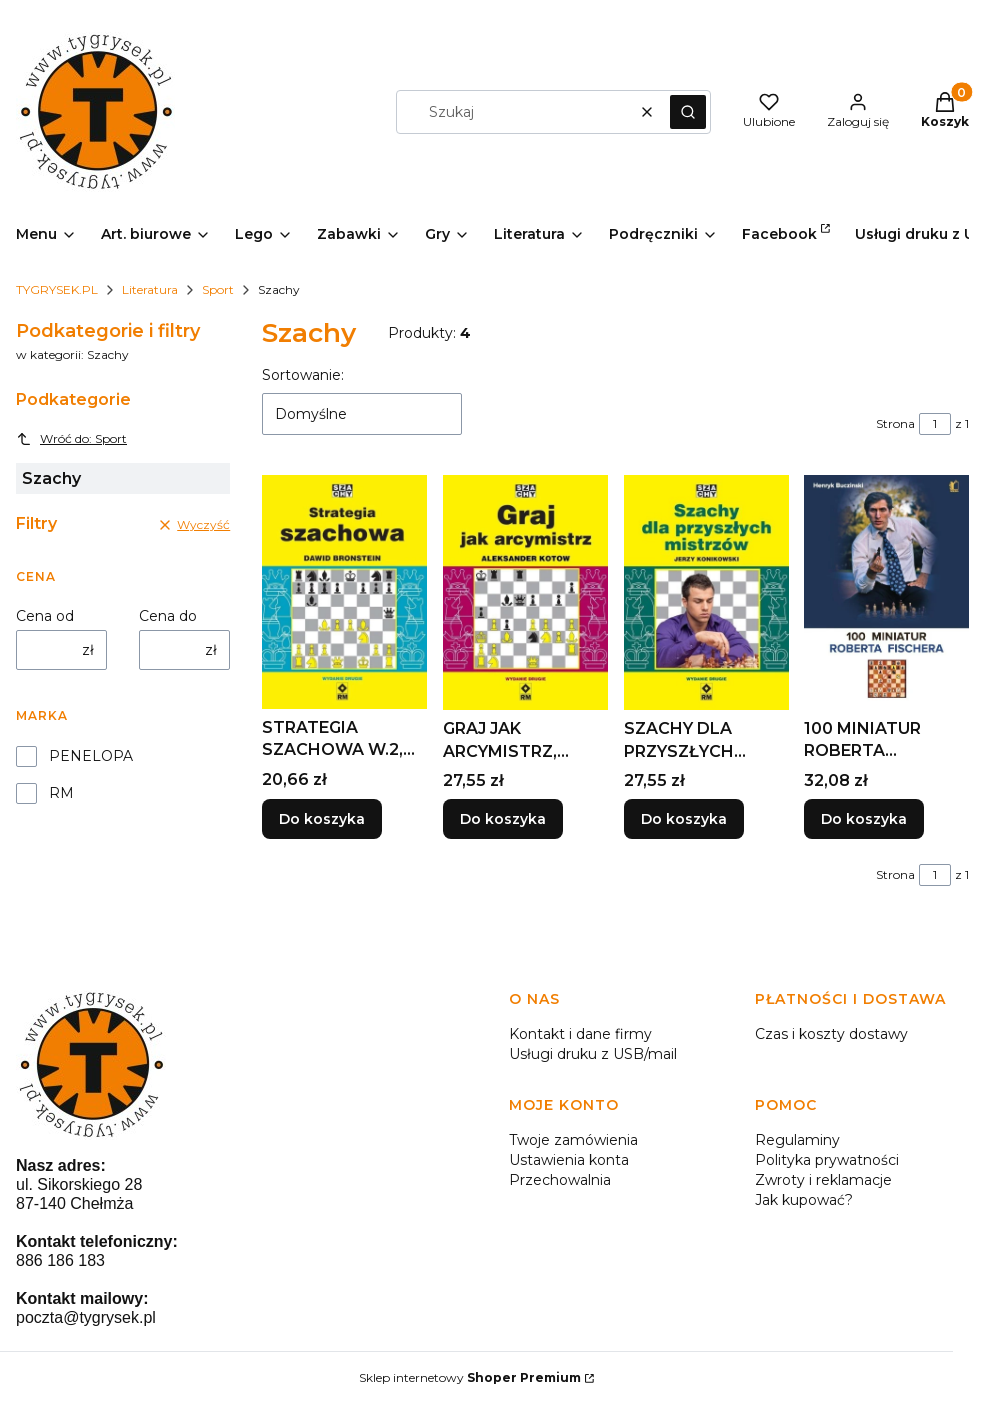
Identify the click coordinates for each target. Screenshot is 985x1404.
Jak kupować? (804, 1200)
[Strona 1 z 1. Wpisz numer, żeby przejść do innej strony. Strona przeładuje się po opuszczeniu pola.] (935, 424)
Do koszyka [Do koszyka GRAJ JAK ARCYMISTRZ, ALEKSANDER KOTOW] (503, 820)
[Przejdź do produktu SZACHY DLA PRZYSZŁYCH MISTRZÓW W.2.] (706, 592)
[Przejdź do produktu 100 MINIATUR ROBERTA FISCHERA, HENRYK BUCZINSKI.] (886, 592)
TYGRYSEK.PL (57, 289)
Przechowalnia (560, 1180)
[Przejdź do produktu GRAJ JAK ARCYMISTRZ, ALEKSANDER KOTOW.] (525, 592)
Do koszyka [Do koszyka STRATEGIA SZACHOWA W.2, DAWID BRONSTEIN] (322, 820)
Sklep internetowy (470, 1377)
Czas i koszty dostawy (831, 1034)
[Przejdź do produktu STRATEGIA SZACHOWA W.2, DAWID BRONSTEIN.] (344, 592)
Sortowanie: (303, 375)
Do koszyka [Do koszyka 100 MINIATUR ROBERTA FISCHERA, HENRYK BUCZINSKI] (864, 820)
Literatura (150, 289)
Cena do (168, 616)
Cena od (45, 616)
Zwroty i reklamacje (823, 1180)
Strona (895, 423)
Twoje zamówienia (573, 1140)
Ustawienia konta (569, 1160)
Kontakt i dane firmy (580, 1034)
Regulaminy (797, 1140)
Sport (218, 289)
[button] (688, 112)
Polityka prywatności (827, 1160)
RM (61, 793)
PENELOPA (91, 756)
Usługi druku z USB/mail (593, 1054)
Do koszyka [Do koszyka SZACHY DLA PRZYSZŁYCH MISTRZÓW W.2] (684, 820)
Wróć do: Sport (71, 439)
